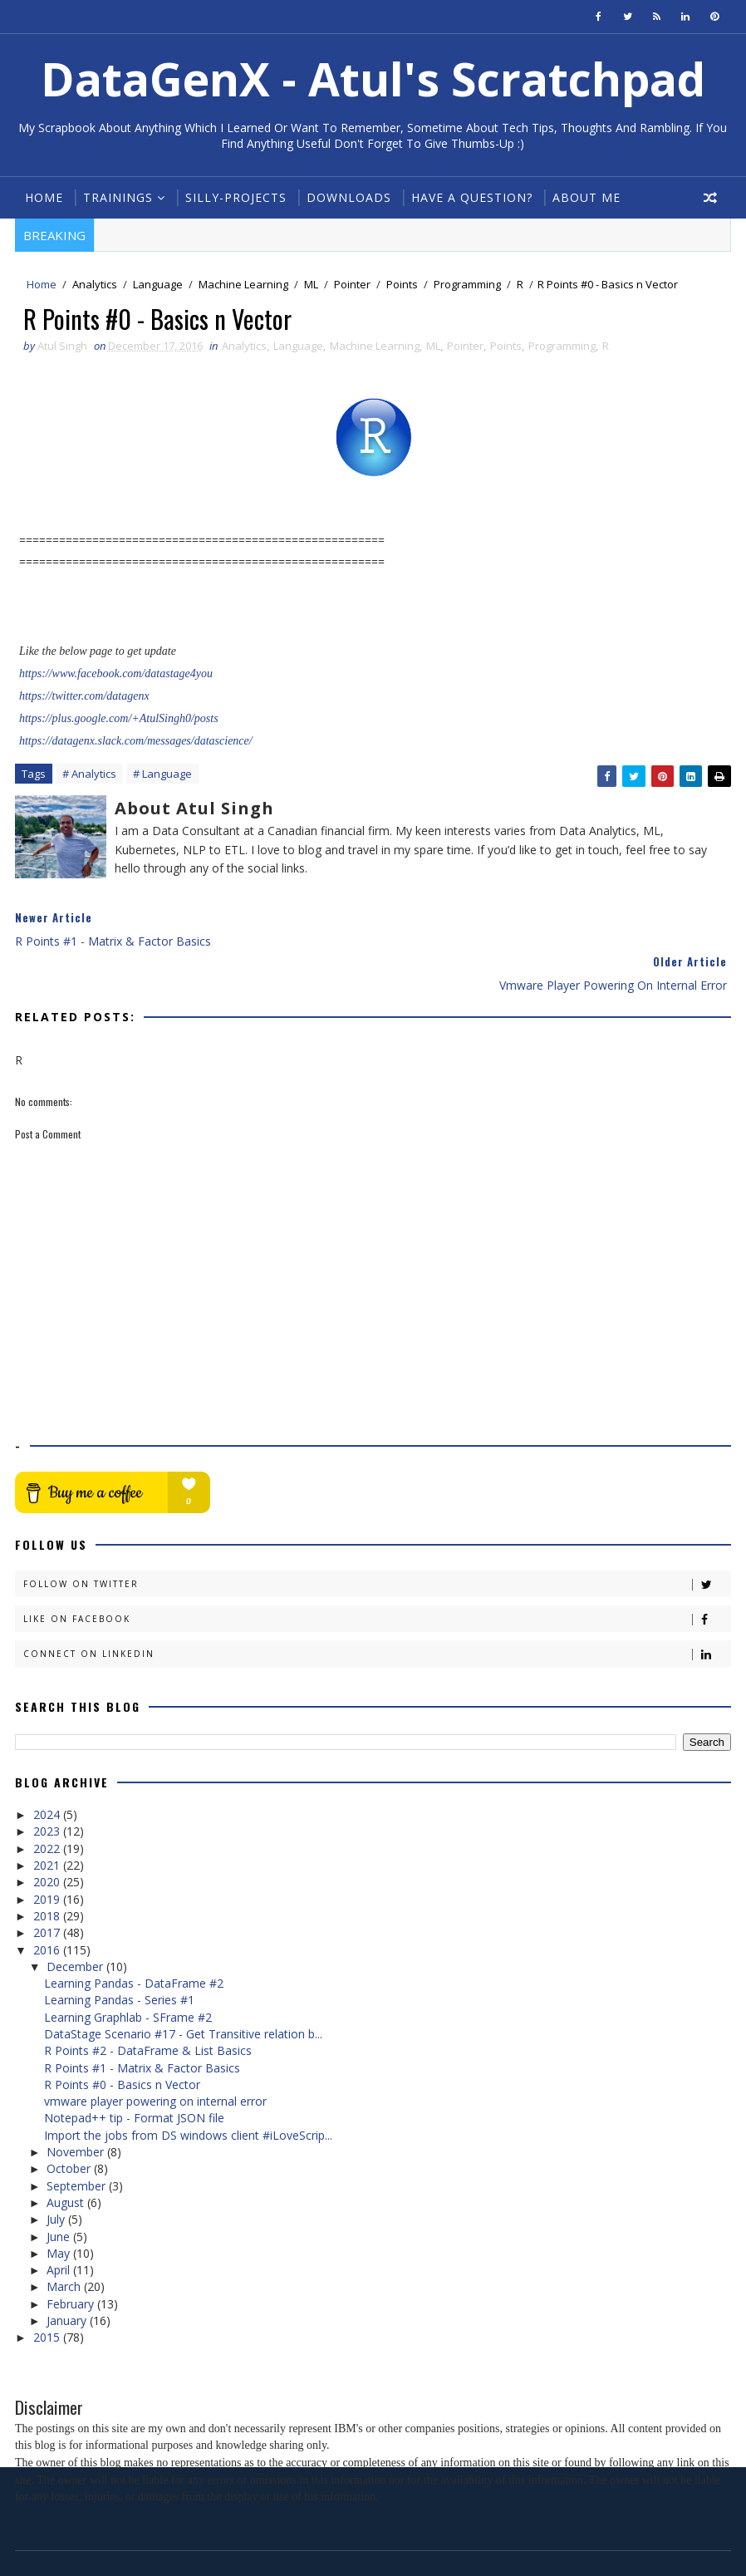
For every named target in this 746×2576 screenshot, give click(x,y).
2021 (48, 1822)
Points (402, 285)
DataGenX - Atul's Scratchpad (373, 78)
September (78, 2143)
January (68, 2277)
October (70, 2126)
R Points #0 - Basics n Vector (122, 2041)
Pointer (352, 285)
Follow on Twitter (376, 1542)
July (57, 2176)
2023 (48, 1789)
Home (44, 197)
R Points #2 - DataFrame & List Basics (148, 2007)
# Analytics (89, 775)
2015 (48, 2295)
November (77, 2108)
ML (311, 285)
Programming (467, 285)
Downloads (349, 197)
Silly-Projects (236, 197)
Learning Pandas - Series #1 (119, 1957)
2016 (48, 1907)
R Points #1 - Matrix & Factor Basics (142, 2025)
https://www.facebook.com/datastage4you (116, 675)
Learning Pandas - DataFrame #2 (133, 1940)
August (67, 2159)
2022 (48, 1805)
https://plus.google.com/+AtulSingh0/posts (118, 720)
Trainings (118, 197)
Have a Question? (472, 197)
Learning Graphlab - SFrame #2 (128, 1974)
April (60, 2226)
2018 (48, 1872)
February (72, 2261)
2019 (48, 1856)
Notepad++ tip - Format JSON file (134, 2075)
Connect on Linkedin (376, 1611)
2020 (48, 1838)
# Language (162, 775)
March (65, 2244)
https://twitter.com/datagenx (84, 697)
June (60, 2193)
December (76, 1923)
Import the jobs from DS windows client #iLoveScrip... (188, 2092)
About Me (586, 197)
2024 (48, 1771)
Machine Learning (243, 285)
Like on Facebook (376, 1577)
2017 (48, 1889)
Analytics (94, 285)
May (60, 2210)
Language (158, 285)
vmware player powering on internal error (155, 2058)
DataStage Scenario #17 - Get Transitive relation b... (183, 1990)
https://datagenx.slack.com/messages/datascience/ (136, 742)
